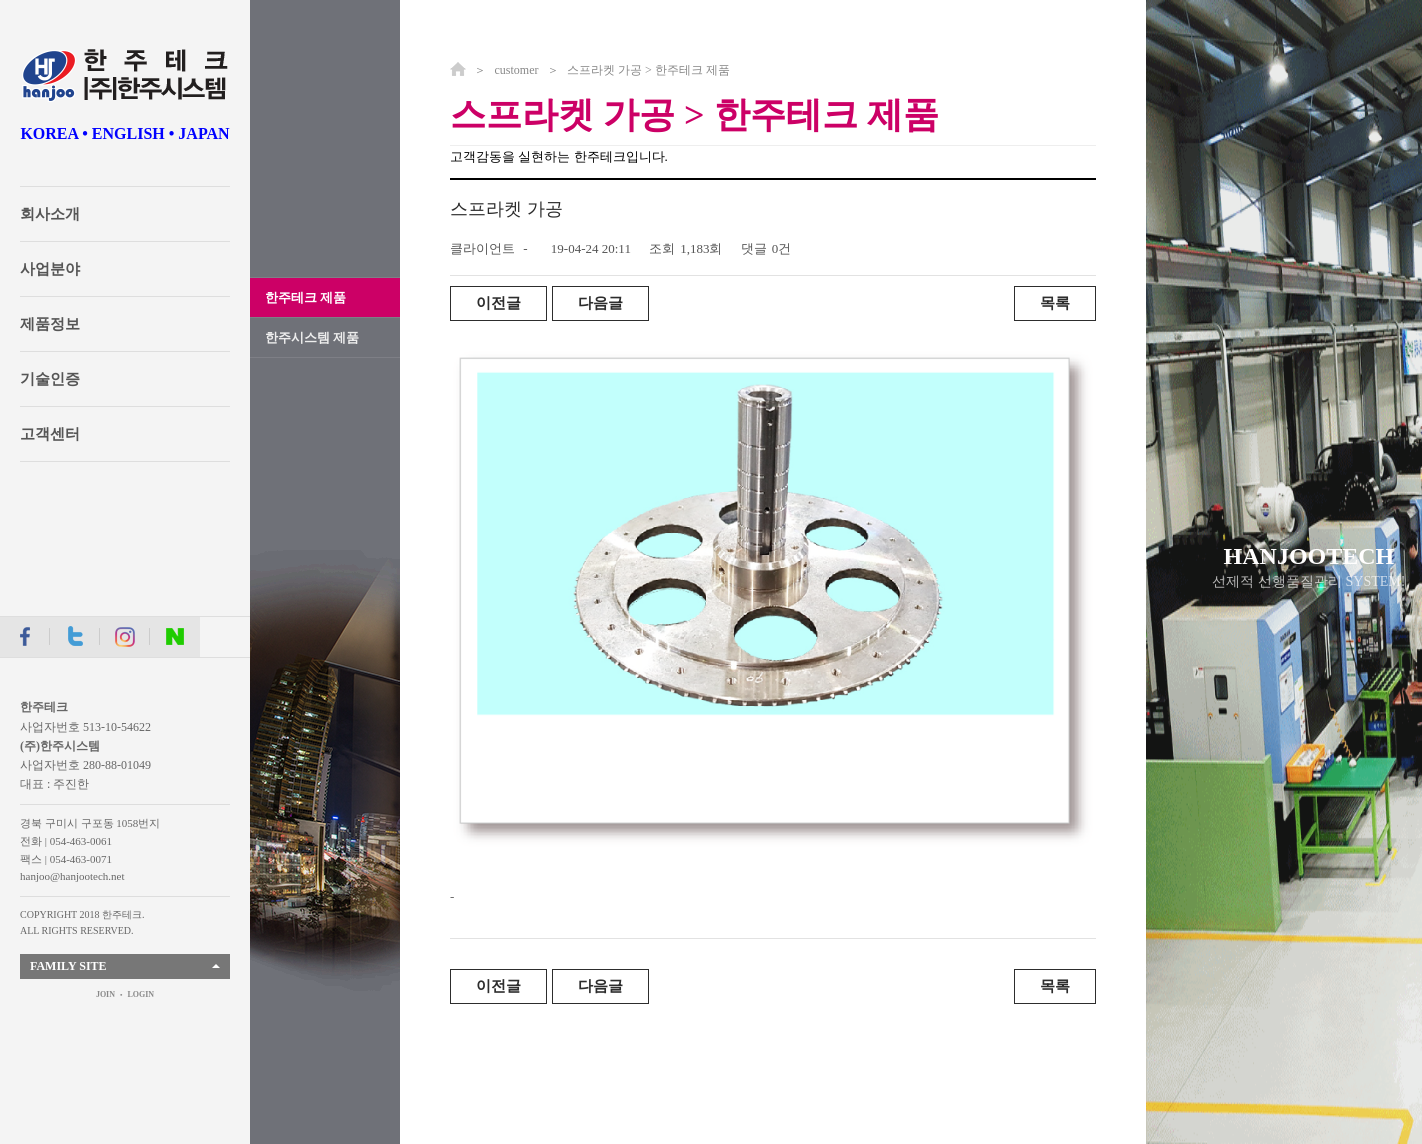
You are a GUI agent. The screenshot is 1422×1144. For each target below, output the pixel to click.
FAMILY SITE (68, 966)
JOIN (105, 994)
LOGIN (140, 994)
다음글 (600, 303)
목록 (1055, 303)
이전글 (498, 303)
